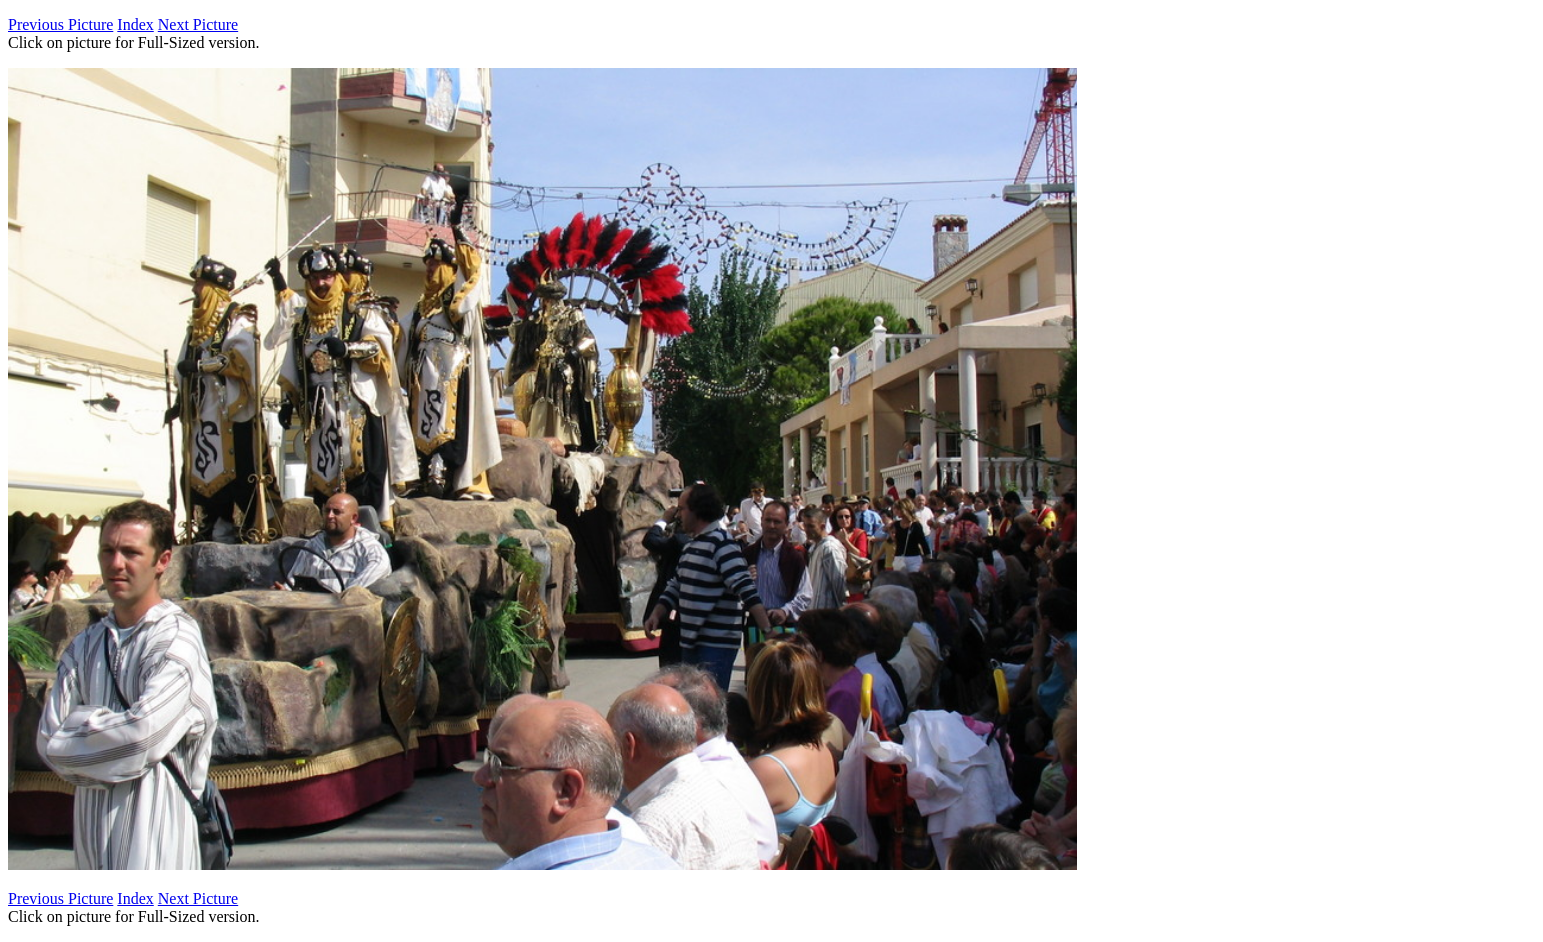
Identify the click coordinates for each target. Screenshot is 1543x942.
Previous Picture (60, 24)
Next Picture (198, 24)
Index (135, 24)
